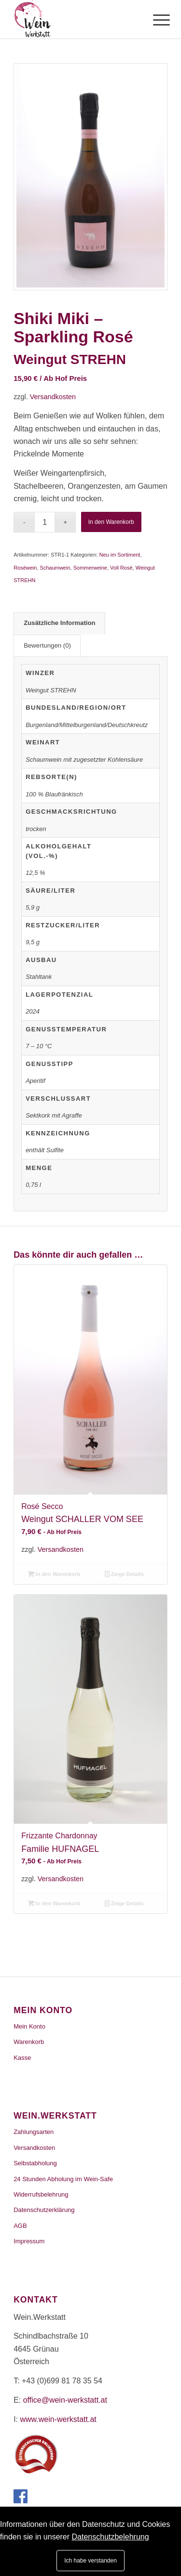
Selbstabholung (35, 2163)
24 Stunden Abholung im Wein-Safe (63, 2179)
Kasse (22, 2057)
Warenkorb (29, 2041)
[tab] (59, 623)
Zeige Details (124, 1574)
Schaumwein (55, 568)
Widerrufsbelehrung (41, 2194)
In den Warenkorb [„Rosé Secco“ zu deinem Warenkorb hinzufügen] (54, 1574)
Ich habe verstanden (90, 2560)
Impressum (29, 2241)
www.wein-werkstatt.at (58, 2419)
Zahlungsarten (34, 2131)
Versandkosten (53, 397)
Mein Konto (29, 2026)
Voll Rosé (121, 568)
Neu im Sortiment (119, 555)
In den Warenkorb (111, 522)
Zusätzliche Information (60, 622)
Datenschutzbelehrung (110, 2537)
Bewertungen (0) (47, 645)
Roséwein (25, 568)
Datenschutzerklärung (44, 2209)
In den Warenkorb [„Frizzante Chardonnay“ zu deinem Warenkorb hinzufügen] (54, 1903)
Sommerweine (90, 568)
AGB (20, 2225)
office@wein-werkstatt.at (65, 2400)
